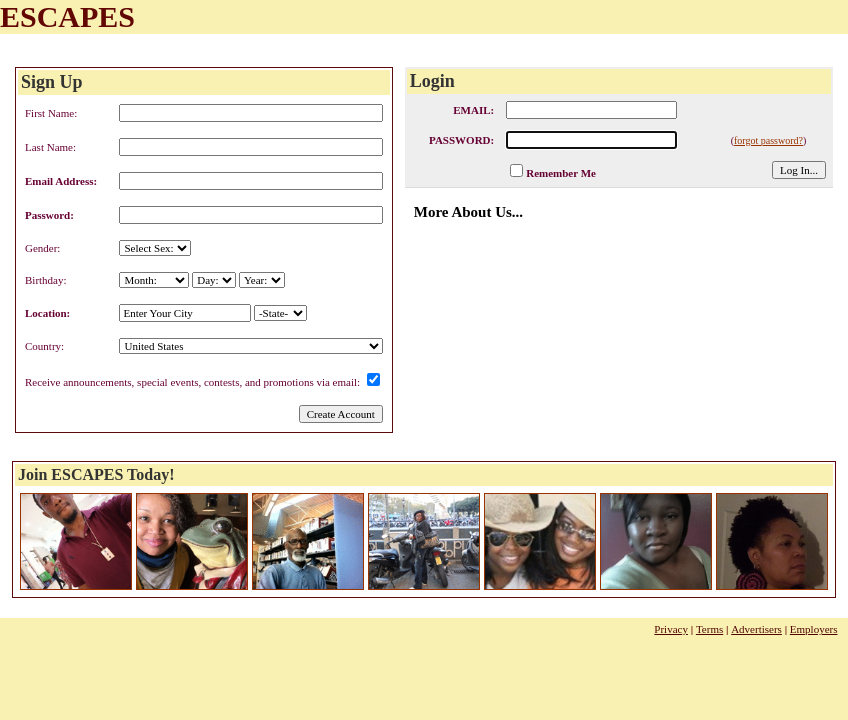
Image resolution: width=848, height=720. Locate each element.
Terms (709, 629)
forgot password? (768, 140)
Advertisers (756, 629)
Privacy (671, 629)
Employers (814, 629)
